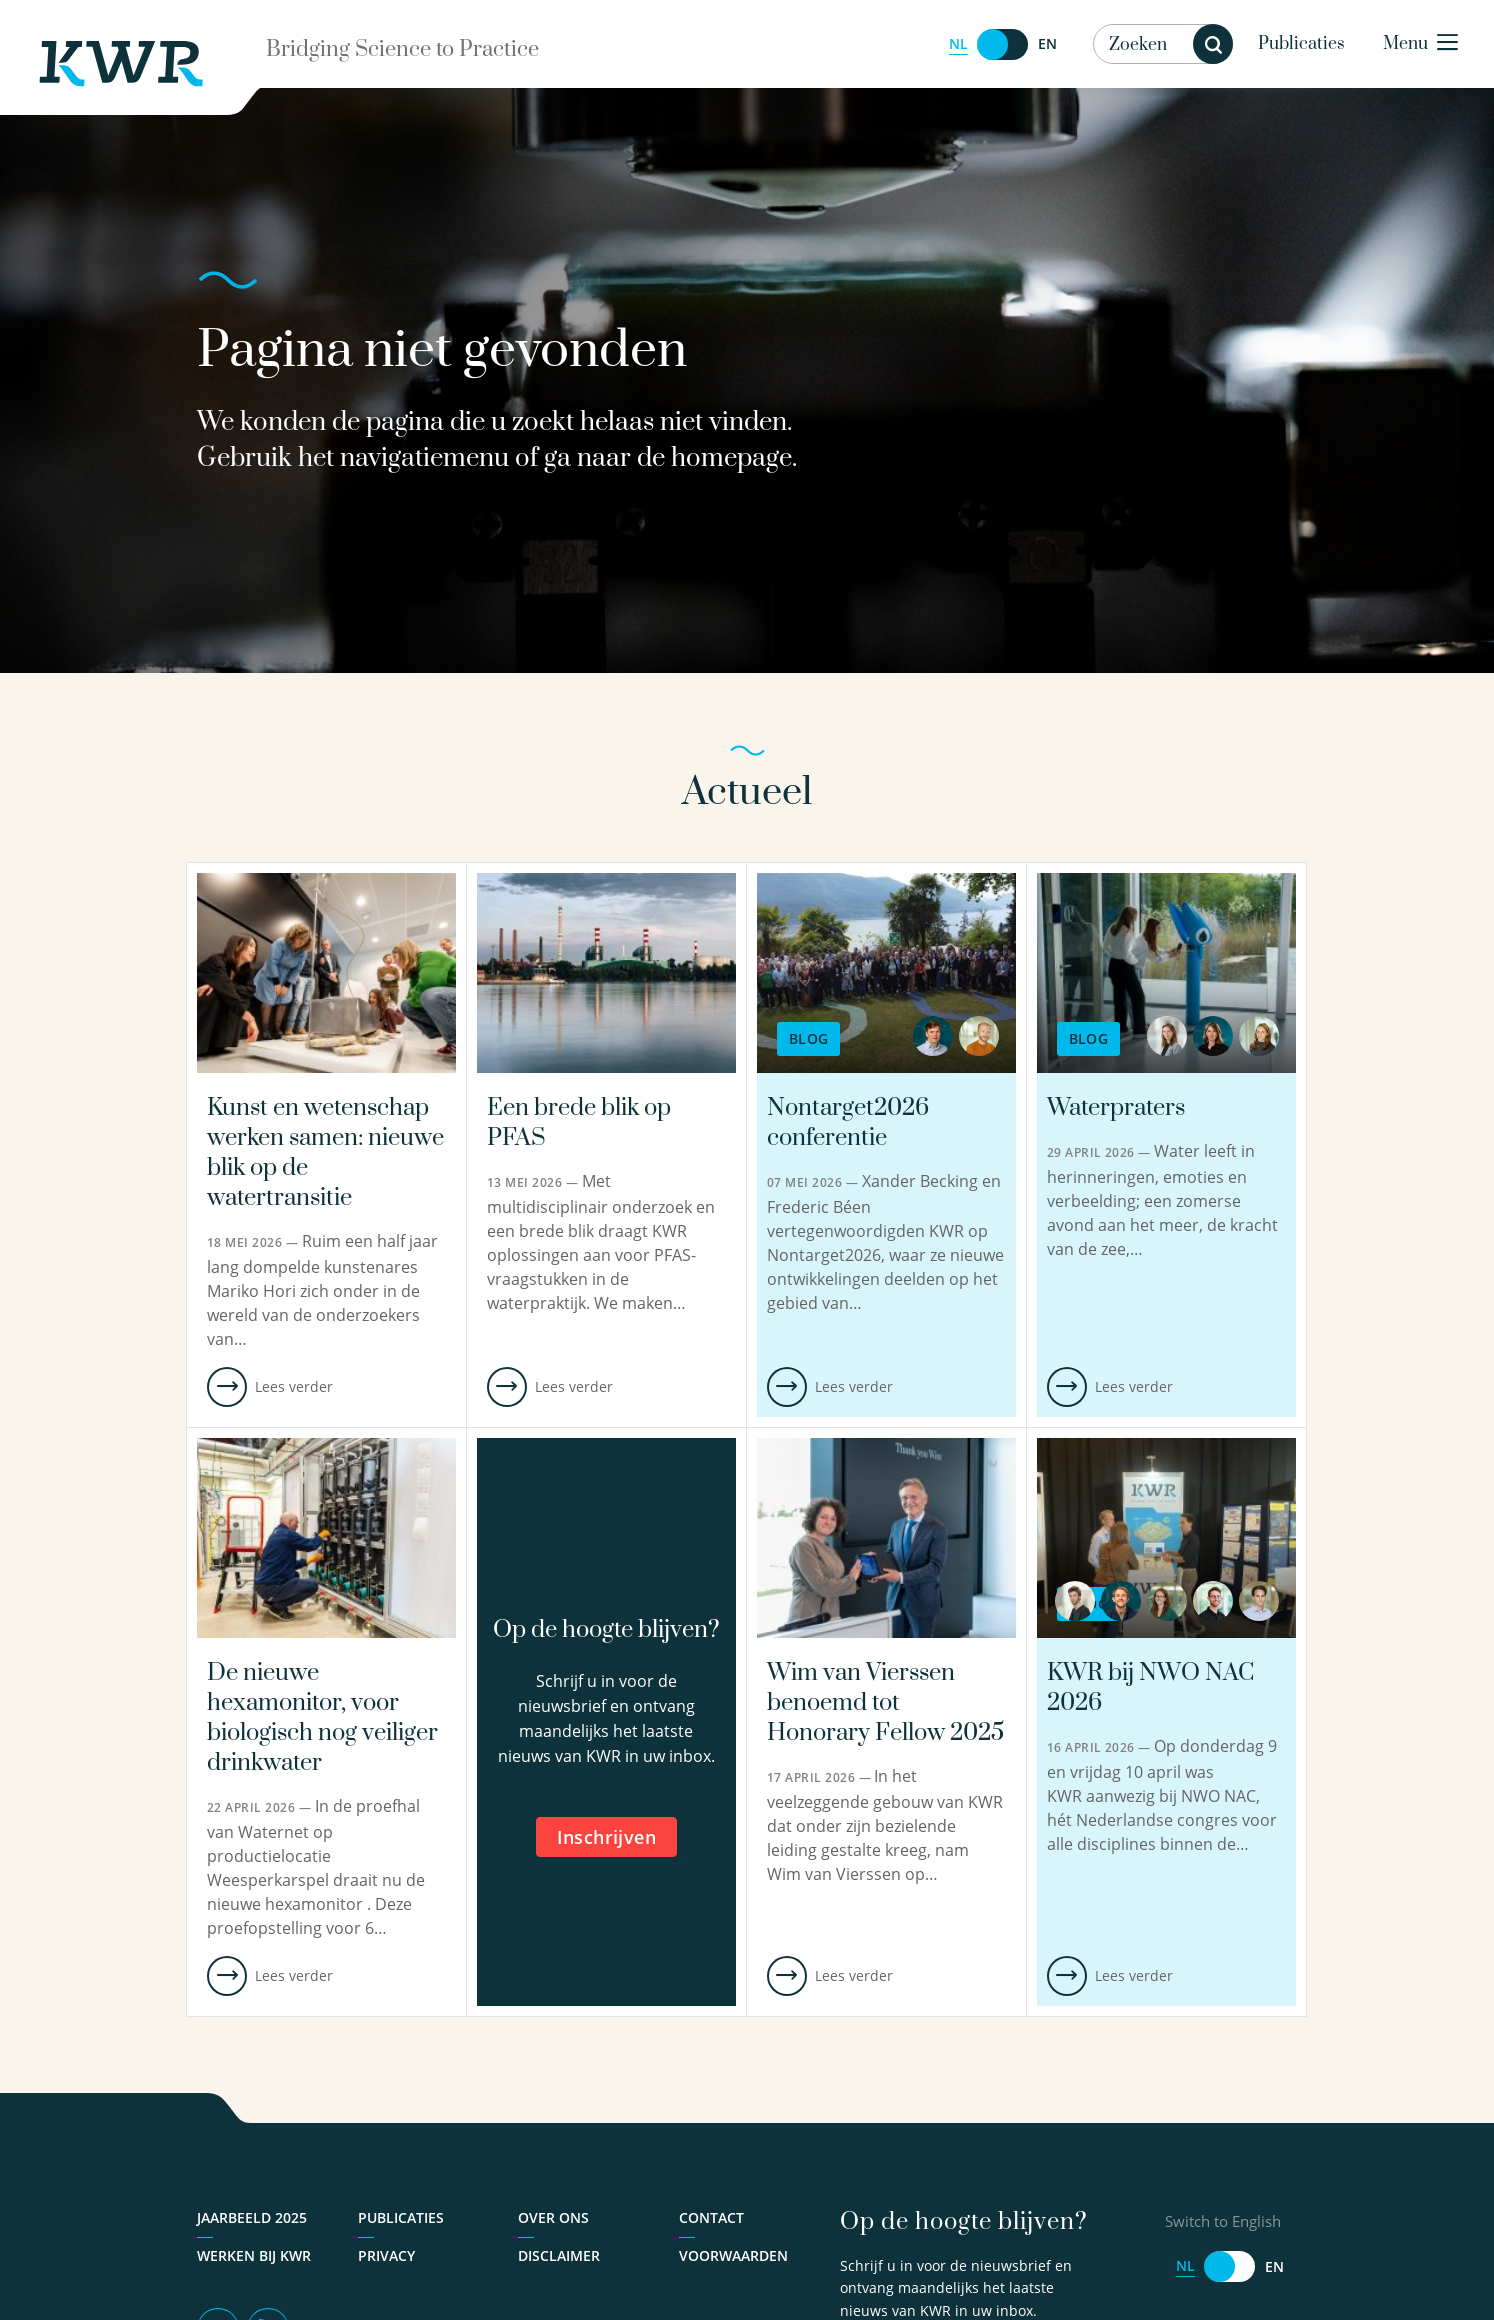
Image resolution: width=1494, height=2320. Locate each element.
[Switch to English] (1003, 44)
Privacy (386, 2255)
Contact (711, 2217)
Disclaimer (559, 2255)
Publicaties (1301, 44)
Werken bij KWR (254, 2255)
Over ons (553, 2217)
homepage (731, 458)
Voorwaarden (733, 2255)
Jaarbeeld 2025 (252, 2217)
